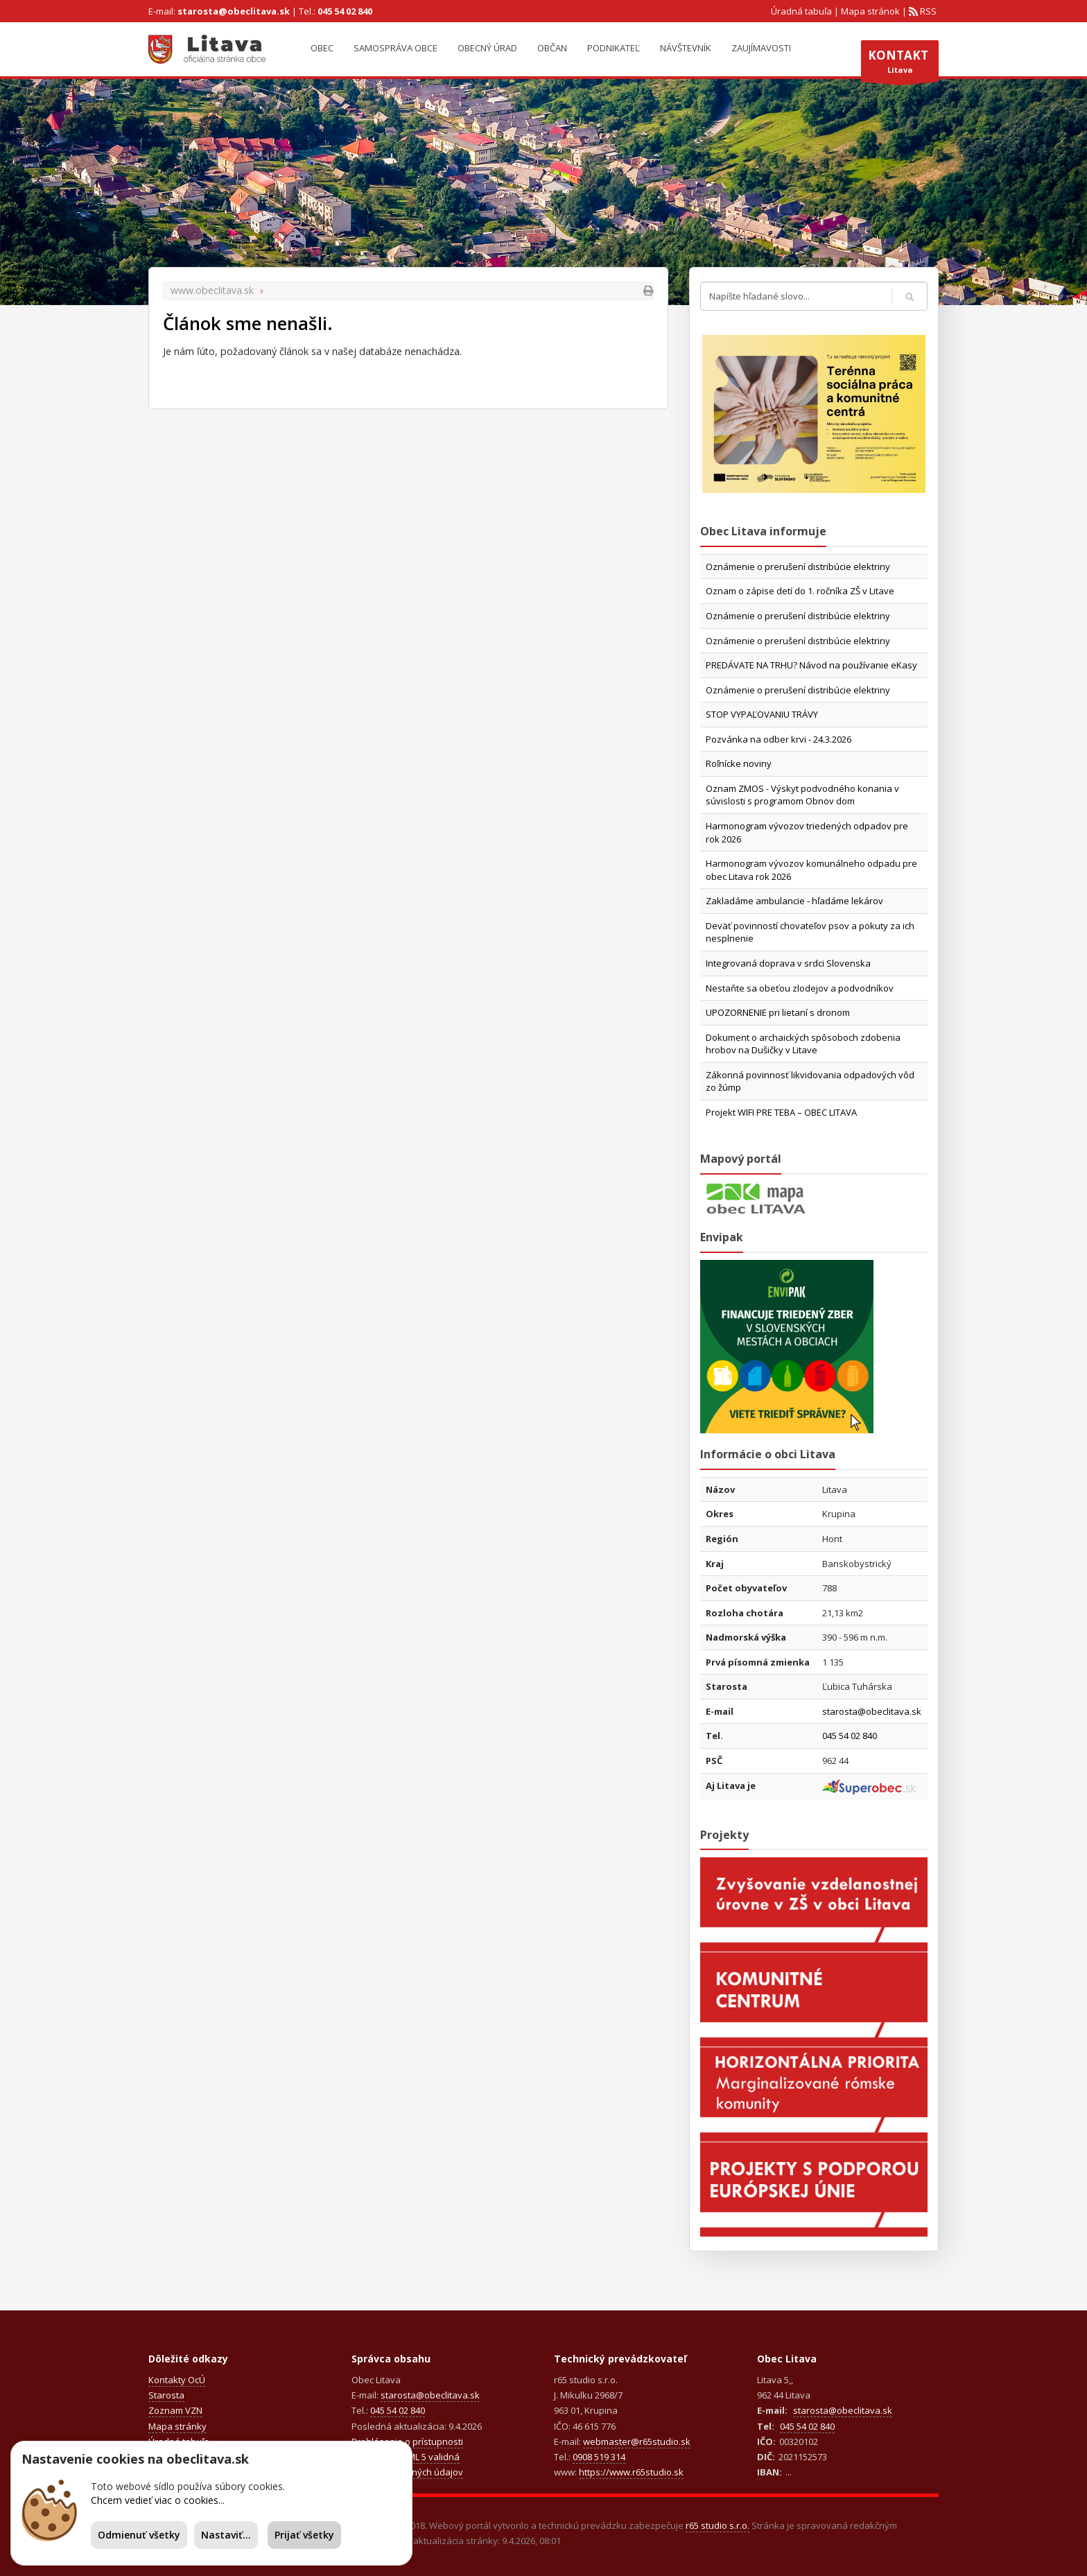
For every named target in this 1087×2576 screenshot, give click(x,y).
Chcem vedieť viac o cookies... (158, 2500)
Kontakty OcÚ (176, 2380)
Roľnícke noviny (739, 763)
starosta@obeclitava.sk (233, 11)
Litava (900, 64)
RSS (927, 11)
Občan (552, 48)
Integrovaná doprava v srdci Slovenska (788, 963)
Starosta (166, 2395)
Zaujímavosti (761, 48)
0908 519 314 (599, 2456)
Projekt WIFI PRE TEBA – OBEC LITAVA (781, 1112)
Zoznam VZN (175, 2410)
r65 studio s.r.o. (717, 2525)
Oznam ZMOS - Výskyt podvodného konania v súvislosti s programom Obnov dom (802, 795)
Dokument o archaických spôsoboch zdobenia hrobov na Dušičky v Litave (803, 1044)
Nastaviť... (226, 2534)
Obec (322, 48)
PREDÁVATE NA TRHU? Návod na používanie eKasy (811, 665)
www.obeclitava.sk (212, 290)
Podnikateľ (613, 48)
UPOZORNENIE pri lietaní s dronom (778, 1012)
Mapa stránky (177, 2426)
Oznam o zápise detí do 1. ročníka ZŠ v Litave (800, 591)
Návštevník (685, 48)
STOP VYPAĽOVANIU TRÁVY (762, 714)
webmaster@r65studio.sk (636, 2441)
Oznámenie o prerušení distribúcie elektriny (798, 566)
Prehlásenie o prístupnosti (407, 2441)
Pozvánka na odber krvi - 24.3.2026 (778, 739)
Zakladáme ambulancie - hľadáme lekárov (794, 900)
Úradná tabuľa (801, 11)
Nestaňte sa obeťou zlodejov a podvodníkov (800, 988)
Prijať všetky (304, 2534)
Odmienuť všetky (139, 2534)
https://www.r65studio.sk (631, 2472)
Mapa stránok (870, 11)
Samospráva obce (395, 48)
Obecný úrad (487, 48)
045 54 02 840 (345, 11)
